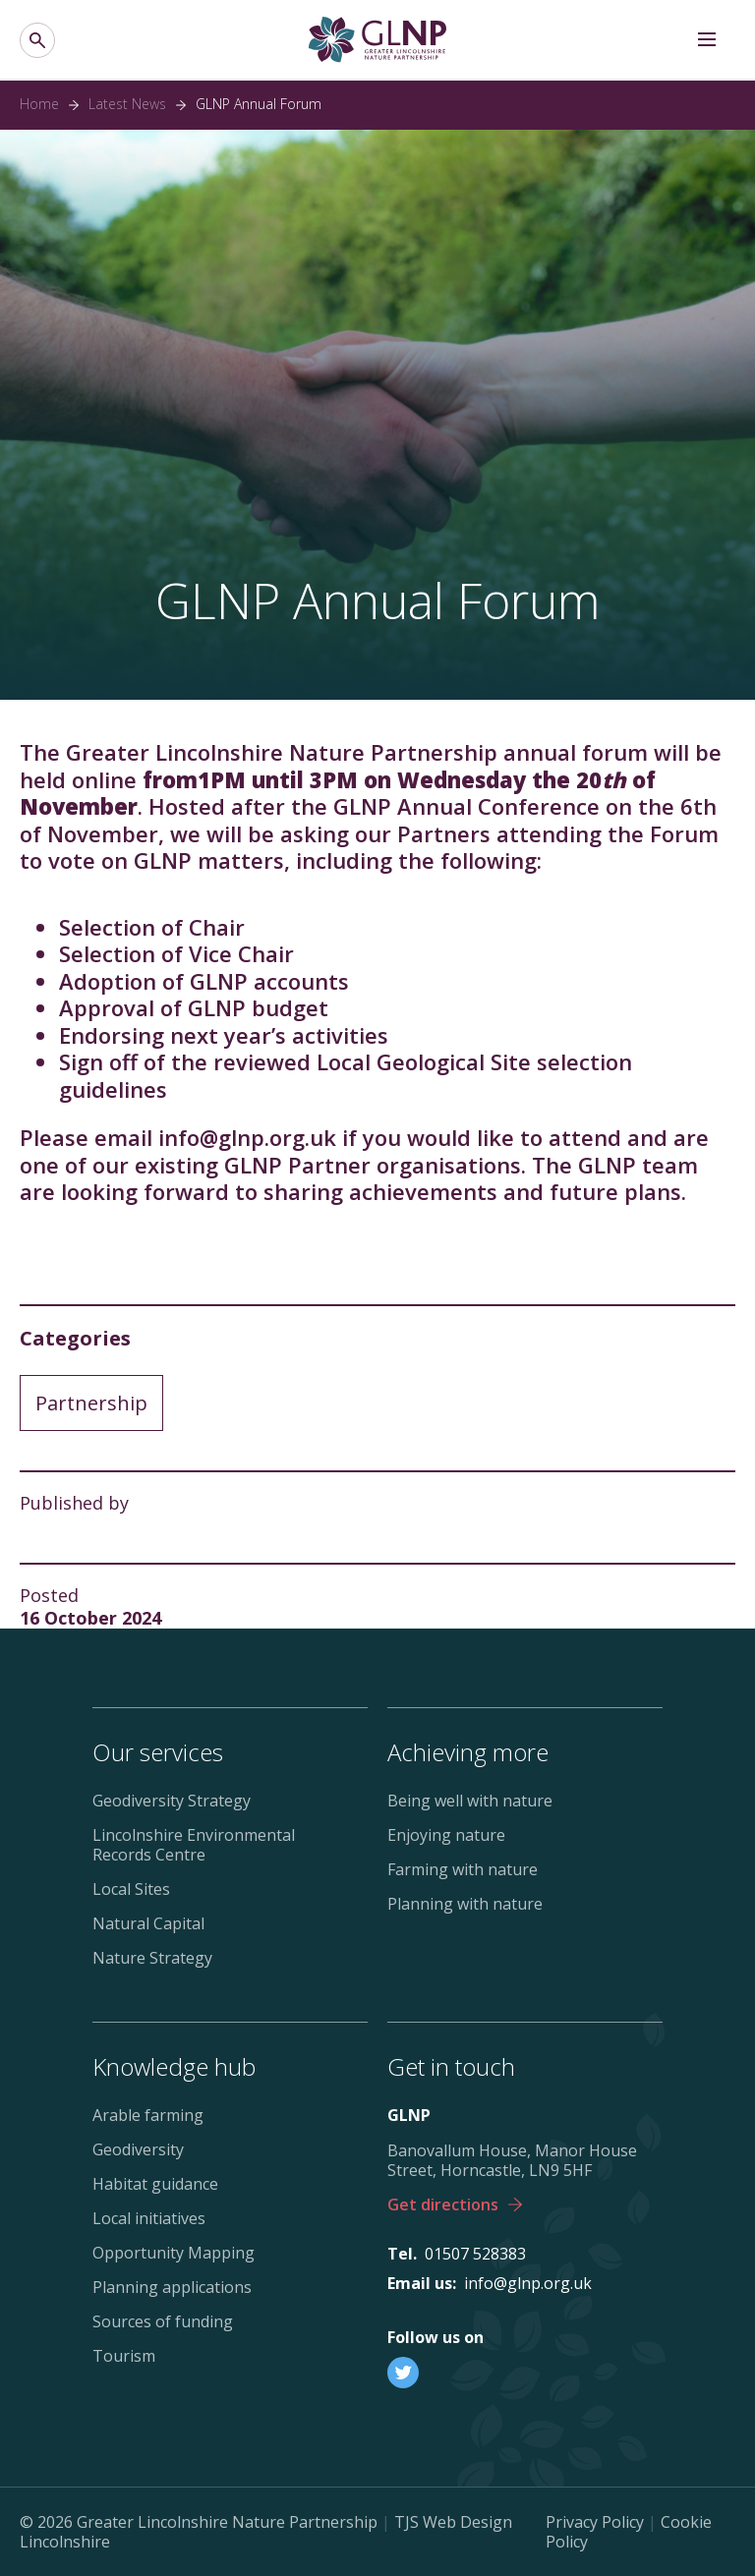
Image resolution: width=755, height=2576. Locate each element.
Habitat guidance (155, 2184)
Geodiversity (138, 2149)
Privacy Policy (595, 2522)
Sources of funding (162, 2321)
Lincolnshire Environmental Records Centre (193, 1844)
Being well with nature (469, 1800)
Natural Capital (148, 1923)
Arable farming (147, 2115)
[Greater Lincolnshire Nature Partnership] (377, 40)
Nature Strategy (152, 1958)
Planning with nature (465, 1904)
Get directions (454, 2204)
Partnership (91, 1403)
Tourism (123, 2356)
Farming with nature (462, 1869)
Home (39, 104)
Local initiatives (148, 2218)
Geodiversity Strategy (171, 1800)
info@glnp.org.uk (528, 2283)
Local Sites (131, 1889)
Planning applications (172, 2287)
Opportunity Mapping (173, 2252)
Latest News (127, 104)
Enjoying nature (446, 1835)
